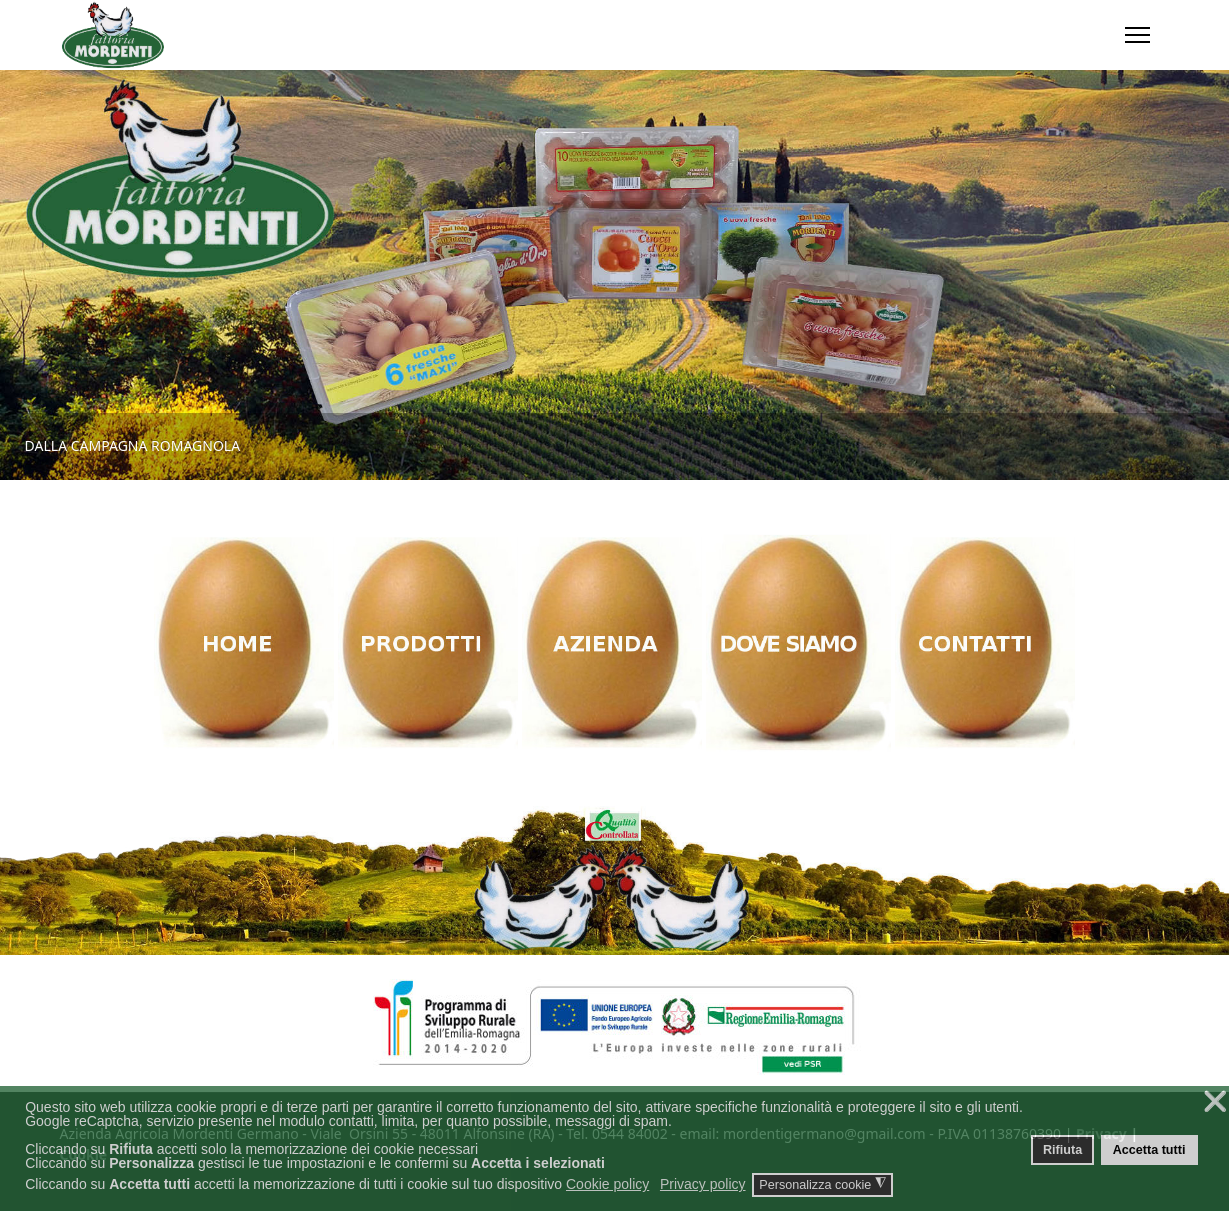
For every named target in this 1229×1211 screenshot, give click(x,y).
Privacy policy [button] (703, 1184)
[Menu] (1137, 35)
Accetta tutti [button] (1149, 1150)
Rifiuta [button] (1062, 1150)
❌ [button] (1215, 1101)
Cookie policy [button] (607, 1184)
